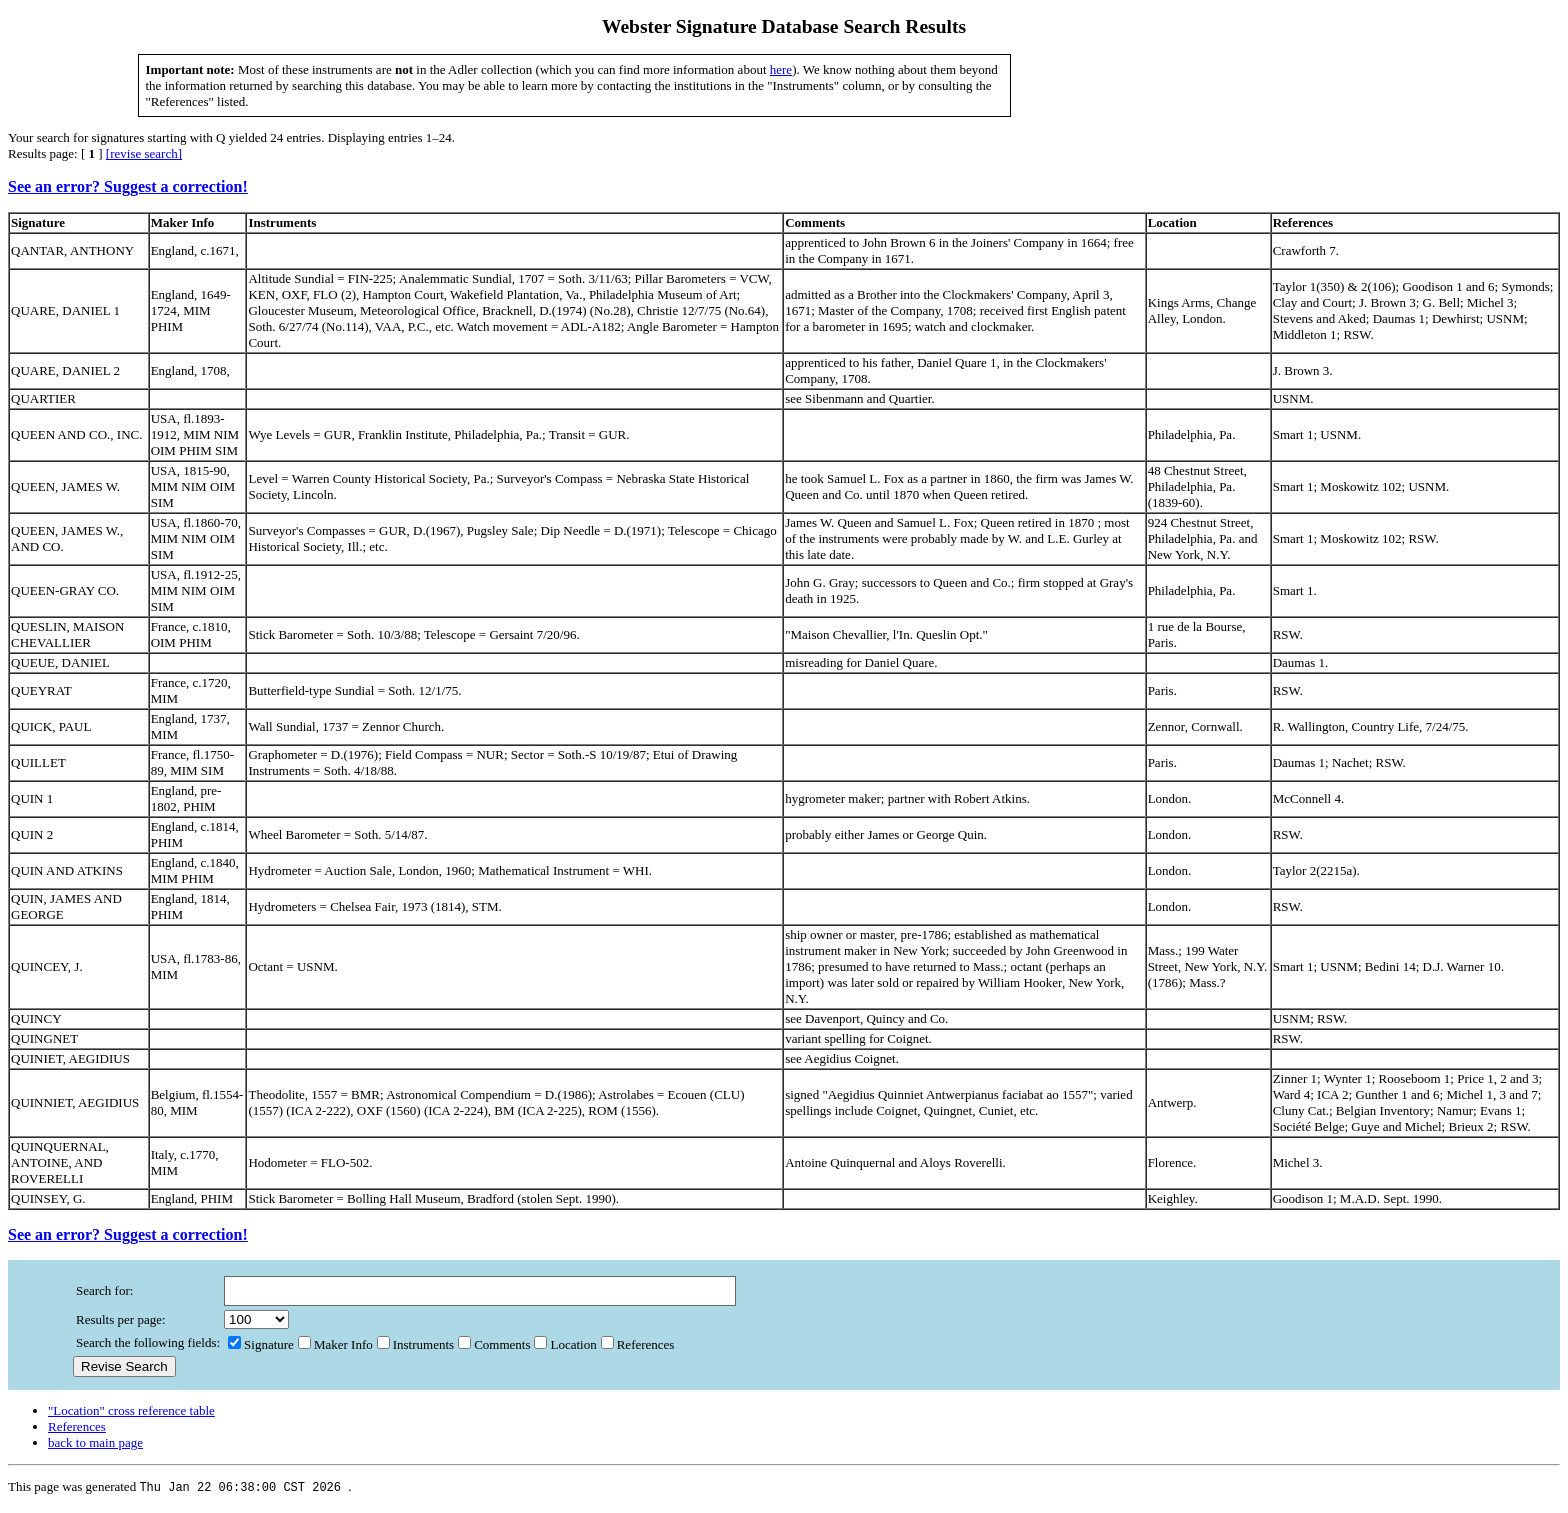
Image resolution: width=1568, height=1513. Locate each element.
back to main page (95, 1446)
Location (565, 1348)
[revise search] (144, 153)
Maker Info (335, 1348)
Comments (494, 1348)
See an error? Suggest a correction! (128, 186)
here (781, 69)
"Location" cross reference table (131, 1414)
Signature (261, 1348)
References (638, 1348)
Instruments (415, 1348)
